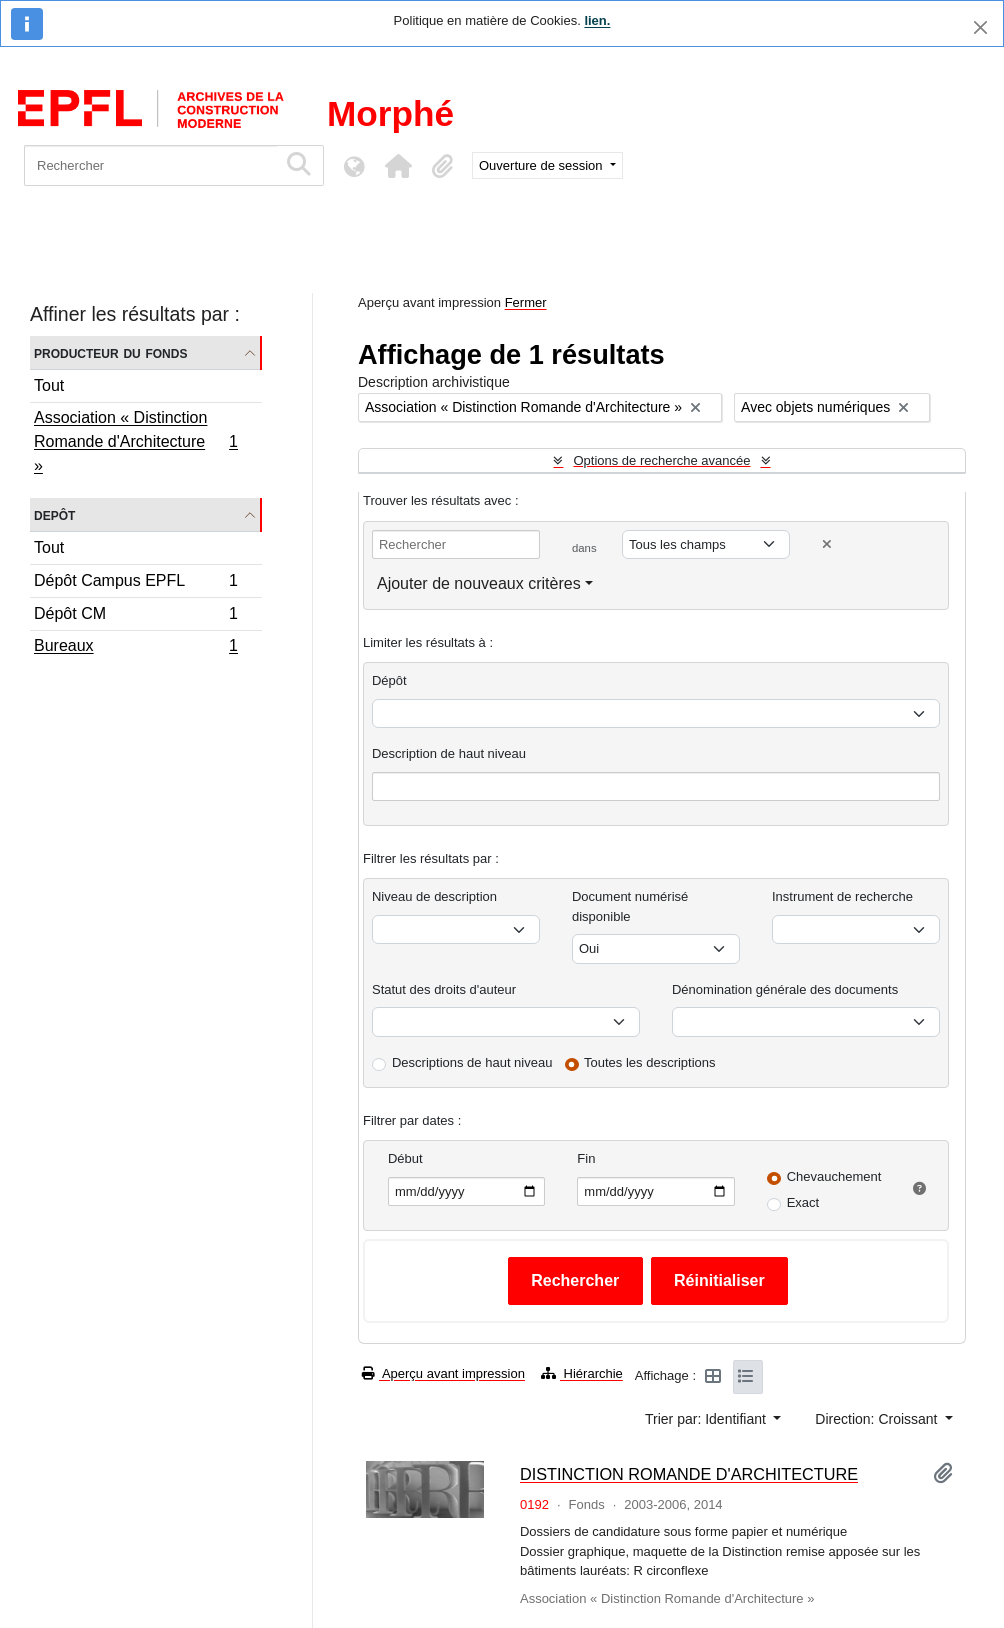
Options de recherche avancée (661, 460)
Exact (803, 1202)
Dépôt (389, 680)
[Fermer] (980, 27)
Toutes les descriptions (650, 1062)
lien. (597, 20)
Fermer (526, 302)
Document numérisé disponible (630, 906)
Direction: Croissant (878, 1419)
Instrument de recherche (842, 896)
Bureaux (135, 648)
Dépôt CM (135, 616)
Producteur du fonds (110, 352)
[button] (398, 166)
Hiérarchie (582, 1373)
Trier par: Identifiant (707, 1419)
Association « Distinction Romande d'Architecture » (135, 441)
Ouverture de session (542, 165)
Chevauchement (834, 1176)
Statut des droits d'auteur (444, 989)
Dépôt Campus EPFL (135, 583)
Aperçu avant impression (443, 1373)
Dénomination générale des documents (785, 989)
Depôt (54, 514)
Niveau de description (434, 896)
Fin (586, 1158)
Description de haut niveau (449, 753)
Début (405, 1158)
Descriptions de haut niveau (472, 1062)
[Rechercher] (150, 165)
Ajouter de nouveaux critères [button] (479, 583)
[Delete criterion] (827, 544)
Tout (49, 385)
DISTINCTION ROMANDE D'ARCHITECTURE (689, 1474)
